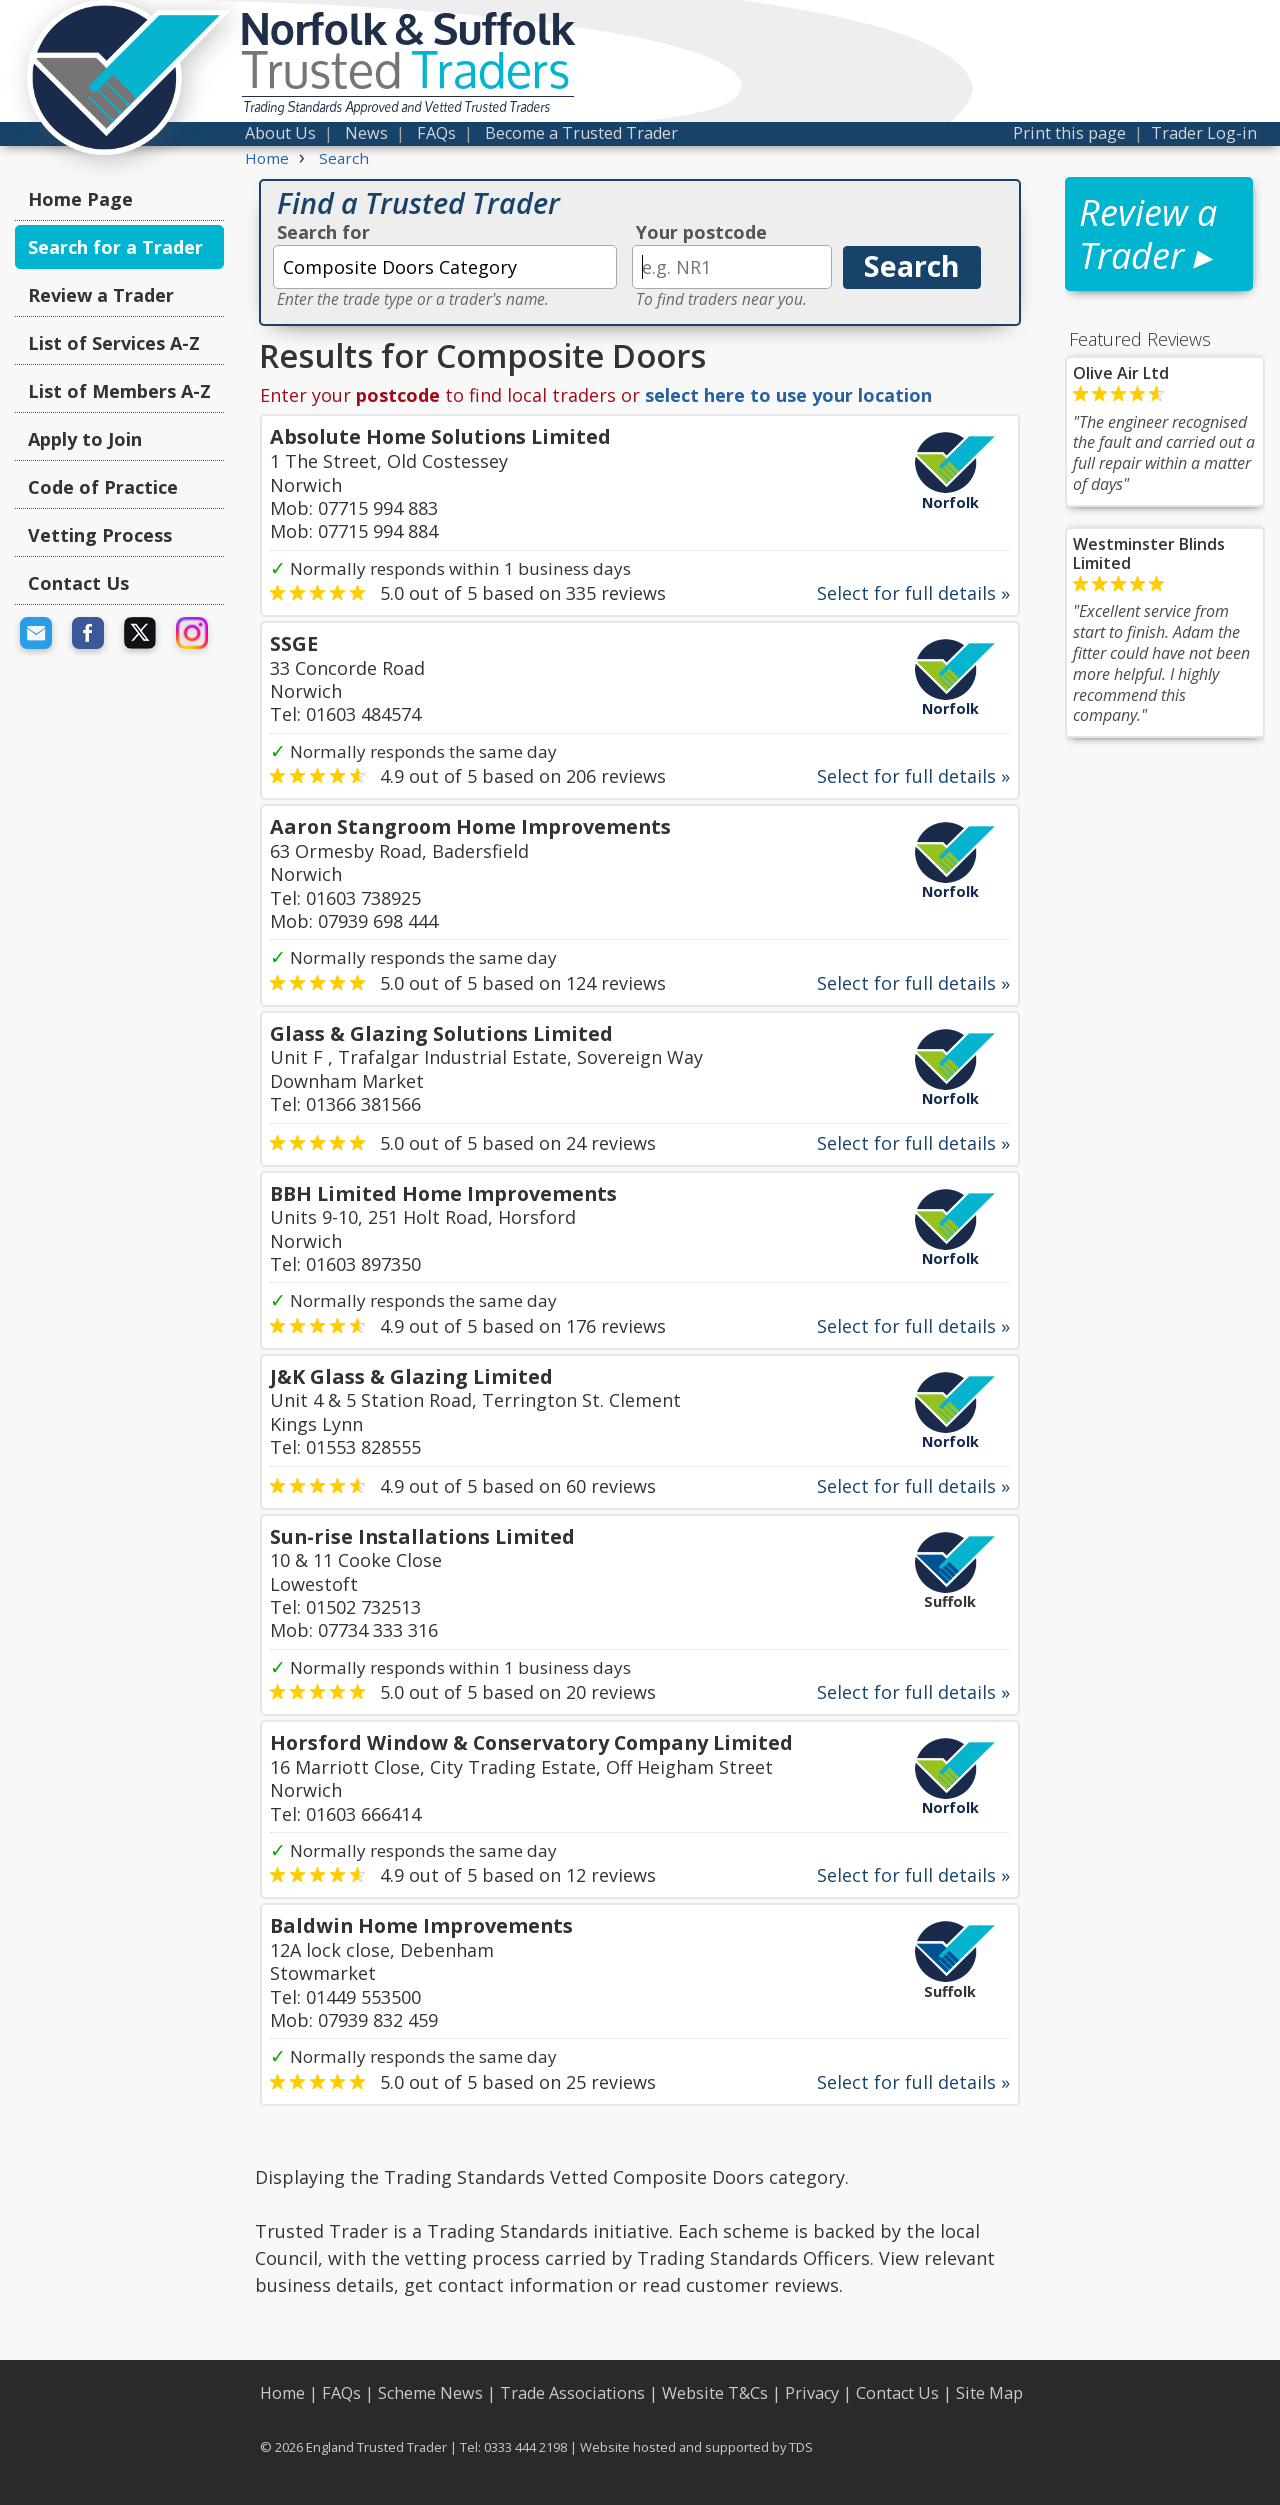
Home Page (80, 199)
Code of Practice (103, 487)
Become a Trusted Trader (581, 133)
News (366, 133)
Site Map (989, 2393)
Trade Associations (572, 2393)
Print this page (1069, 133)
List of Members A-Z (119, 391)
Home (282, 2393)
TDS (801, 2447)
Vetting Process (100, 535)
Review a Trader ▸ (1148, 234)
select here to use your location (788, 395)
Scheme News (430, 2393)
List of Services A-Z (114, 343)
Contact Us (78, 583)
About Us (280, 133)
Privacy (812, 2393)
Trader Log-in (1204, 133)
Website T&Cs (715, 2393)
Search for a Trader (115, 247)
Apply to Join (85, 439)
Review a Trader (101, 295)
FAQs (436, 133)
